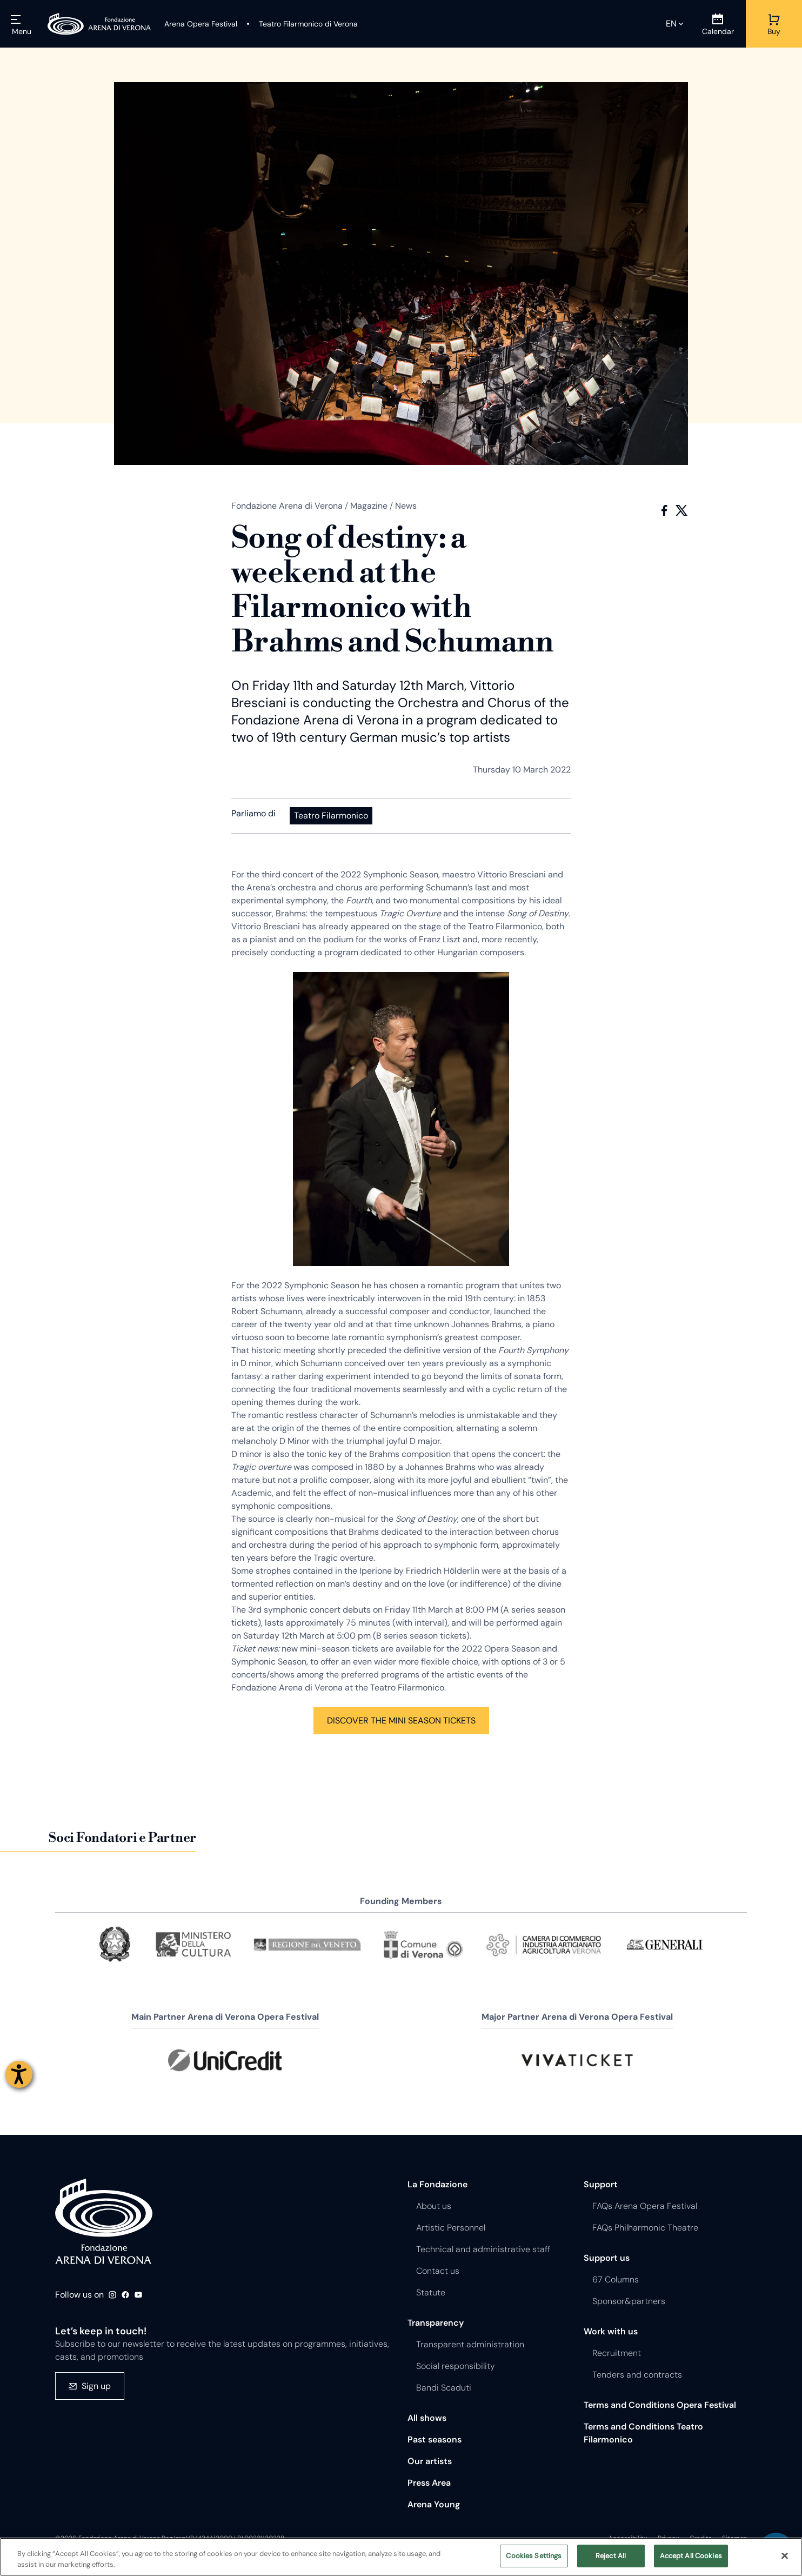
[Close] (785, 2555)
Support (601, 2184)
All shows (426, 2418)
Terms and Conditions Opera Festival (660, 2405)
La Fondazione (437, 2184)
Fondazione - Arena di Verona (103, 2221)
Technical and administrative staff (483, 2249)
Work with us (611, 2331)
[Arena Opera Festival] (201, 24)
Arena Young (433, 2504)
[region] (401, 2557)
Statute (430, 2292)
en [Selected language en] (671, 23)
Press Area (429, 2482)
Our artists (429, 2461)
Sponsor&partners (628, 2301)
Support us (607, 2258)
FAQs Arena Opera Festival (644, 2206)
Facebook (664, 510)
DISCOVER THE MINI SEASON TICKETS (401, 1720)
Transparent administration (470, 2344)
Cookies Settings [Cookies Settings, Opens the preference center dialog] (534, 2555)
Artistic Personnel (450, 2227)
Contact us (437, 2271)
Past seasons (434, 2439)
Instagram (112, 2295)
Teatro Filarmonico (331, 815)
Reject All (611, 2555)
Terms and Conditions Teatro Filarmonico (643, 2433)
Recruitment (616, 2353)
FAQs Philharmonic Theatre (645, 2227)
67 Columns (615, 2279)
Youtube (138, 2295)
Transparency (435, 2322)
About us (433, 2206)
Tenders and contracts (637, 2374)
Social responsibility (455, 2366)
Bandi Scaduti (443, 2387)
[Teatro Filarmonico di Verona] (302, 24)
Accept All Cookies (691, 2555)
